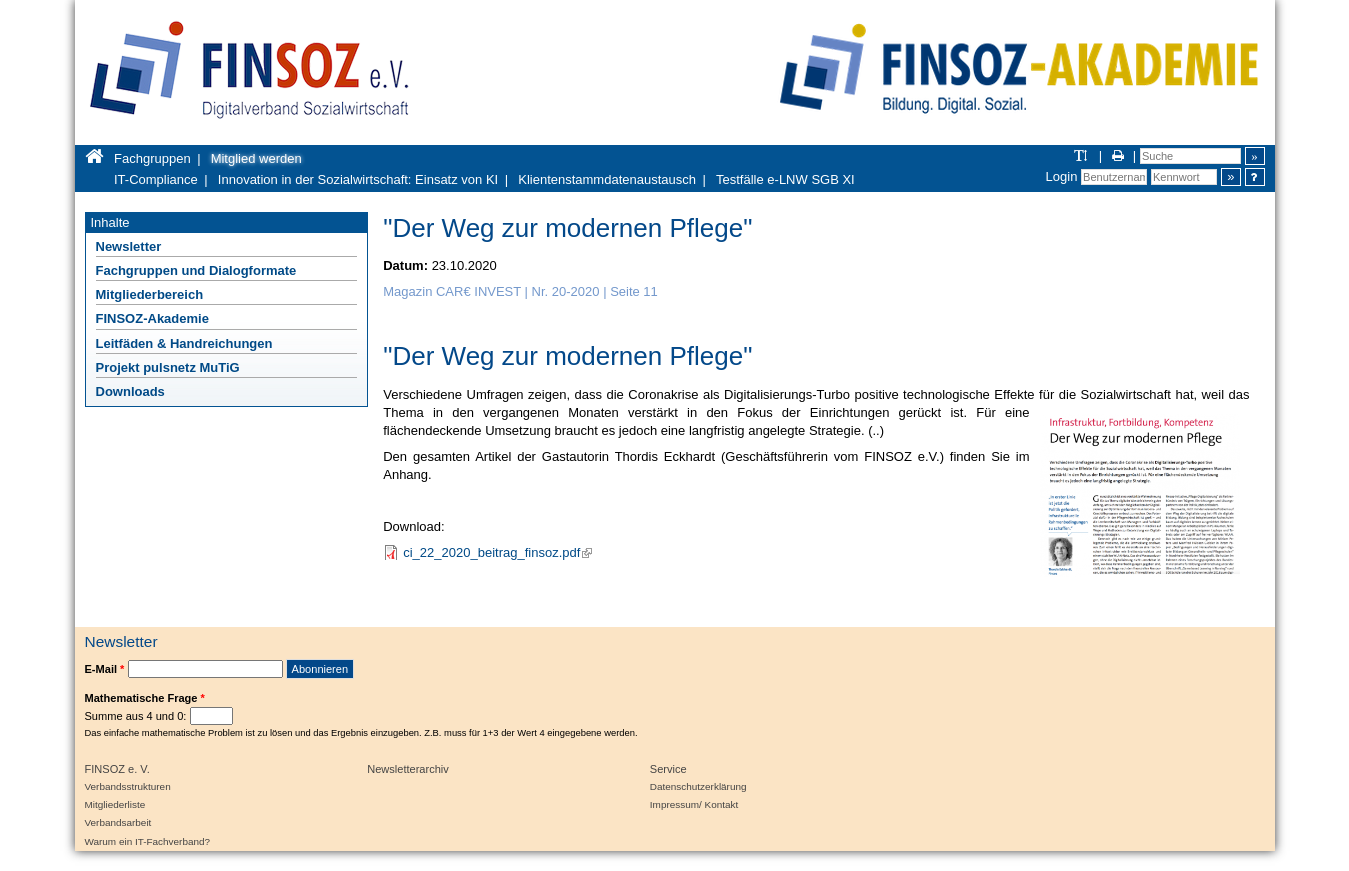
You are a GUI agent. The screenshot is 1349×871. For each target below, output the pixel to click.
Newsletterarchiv (408, 769)
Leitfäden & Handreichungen (184, 343)
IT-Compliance (156, 179)
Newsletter (129, 246)
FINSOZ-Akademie (152, 318)
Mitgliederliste (115, 804)
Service (668, 769)
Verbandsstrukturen (128, 786)
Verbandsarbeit (118, 822)
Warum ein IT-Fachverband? (148, 841)
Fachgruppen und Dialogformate (196, 270)
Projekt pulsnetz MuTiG (168, 367)
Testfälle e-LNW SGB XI (785, 179)
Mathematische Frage (145, 698)
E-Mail (105, 669)
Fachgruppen (152, 158)
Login (1062, 176)
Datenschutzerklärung (698, 786)
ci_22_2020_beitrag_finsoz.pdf (497, 552)
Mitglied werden (256, 158)
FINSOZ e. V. (117, 769)
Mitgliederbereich (150, 294)
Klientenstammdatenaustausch (607, 179)
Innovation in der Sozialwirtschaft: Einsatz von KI (358, 179)
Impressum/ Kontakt (694, 804)
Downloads (130, 391)
